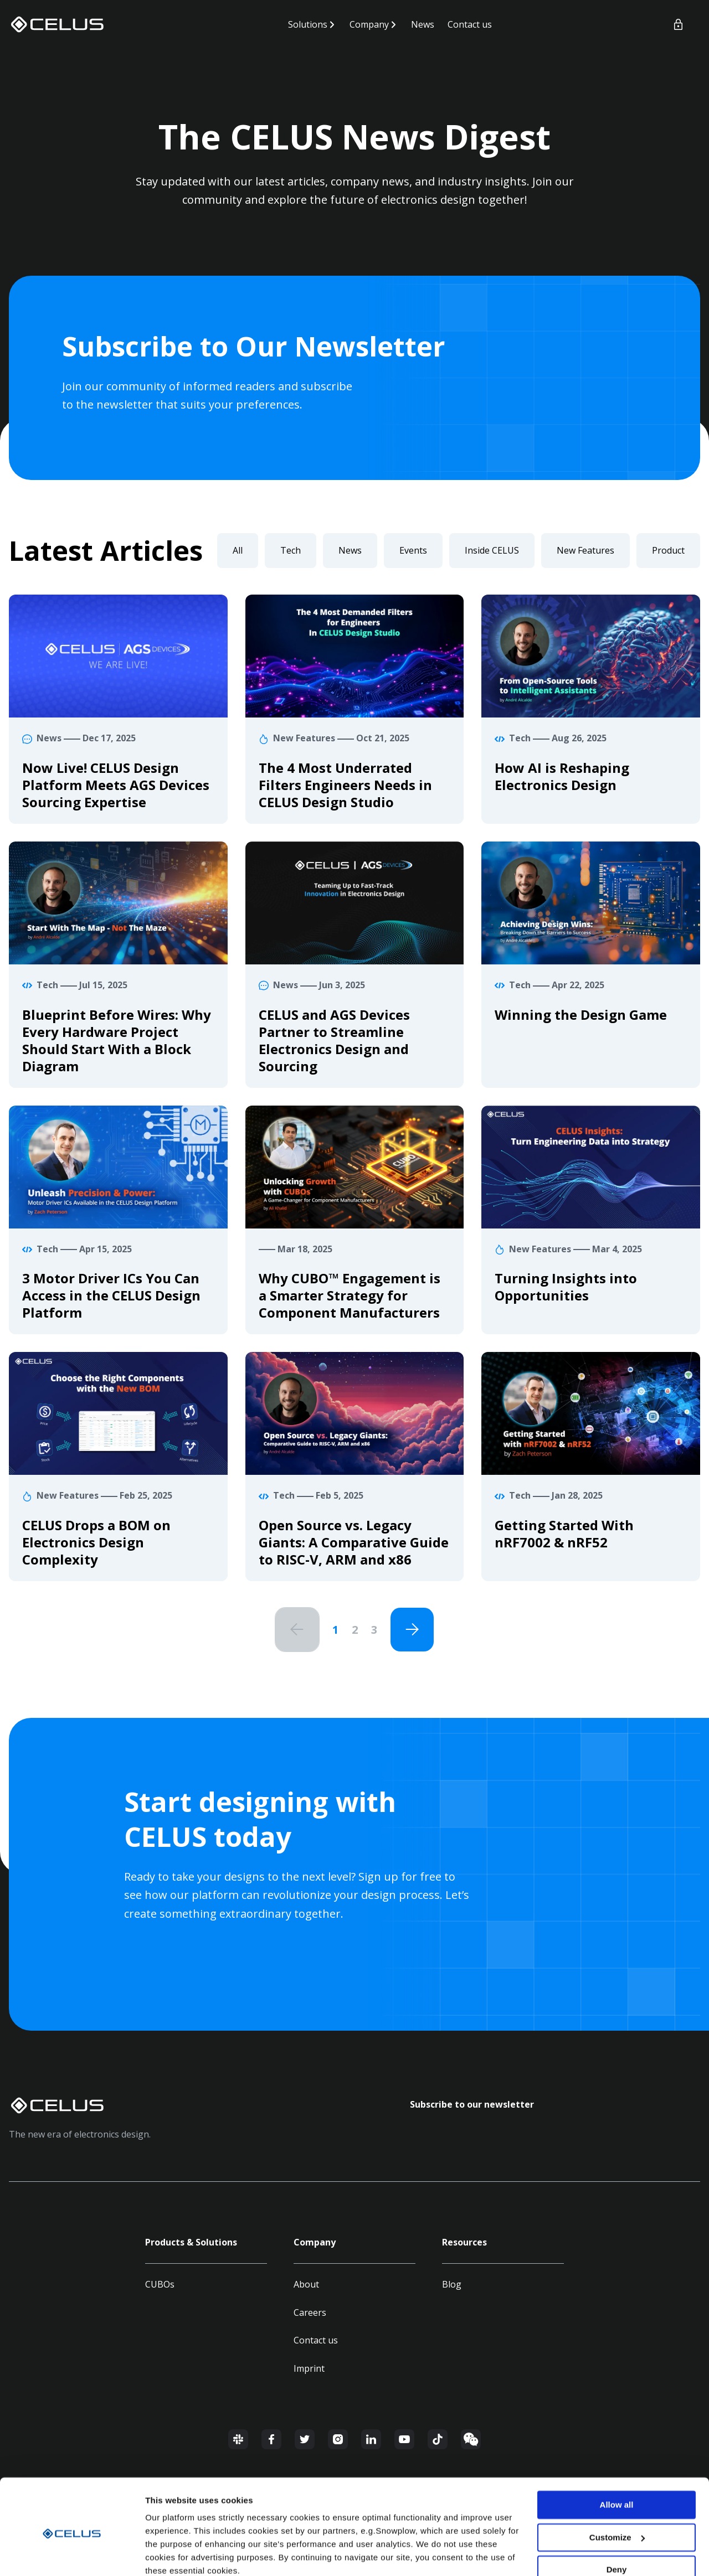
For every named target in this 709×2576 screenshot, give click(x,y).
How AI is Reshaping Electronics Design (562, 776)
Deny (617, 2522)
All (238, 550)
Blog (451, 2285)
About (306, 2285)
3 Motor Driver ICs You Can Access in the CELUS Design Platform (111, 1295)
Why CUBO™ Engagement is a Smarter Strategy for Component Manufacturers (349, 1295)
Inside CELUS (492, 550)
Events (413, 550)
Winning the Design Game (581, 1014)
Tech (290, 550)
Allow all (617, 2458)
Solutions (307, 24)
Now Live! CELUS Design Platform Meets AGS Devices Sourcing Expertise (115, 784)
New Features (585, 550)
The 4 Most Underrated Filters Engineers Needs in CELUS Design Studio (345, 784)
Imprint (309, 2369)
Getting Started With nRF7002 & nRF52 (564, 1533)
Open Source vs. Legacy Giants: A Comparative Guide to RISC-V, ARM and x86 (354, 1542)
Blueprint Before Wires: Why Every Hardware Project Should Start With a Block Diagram (116, 1040)
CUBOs (159, 2285)
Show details (171, 2554)
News (422, 24)
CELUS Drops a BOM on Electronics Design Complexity (96, 1542)
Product (668, 550)
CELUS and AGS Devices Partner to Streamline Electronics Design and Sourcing (334, 1040)
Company (369, 24)
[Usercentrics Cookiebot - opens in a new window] (71, 2554)
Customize (617, 2490)
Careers (310, 2313)
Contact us (470, 24)
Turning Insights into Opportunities (566, 1286)
